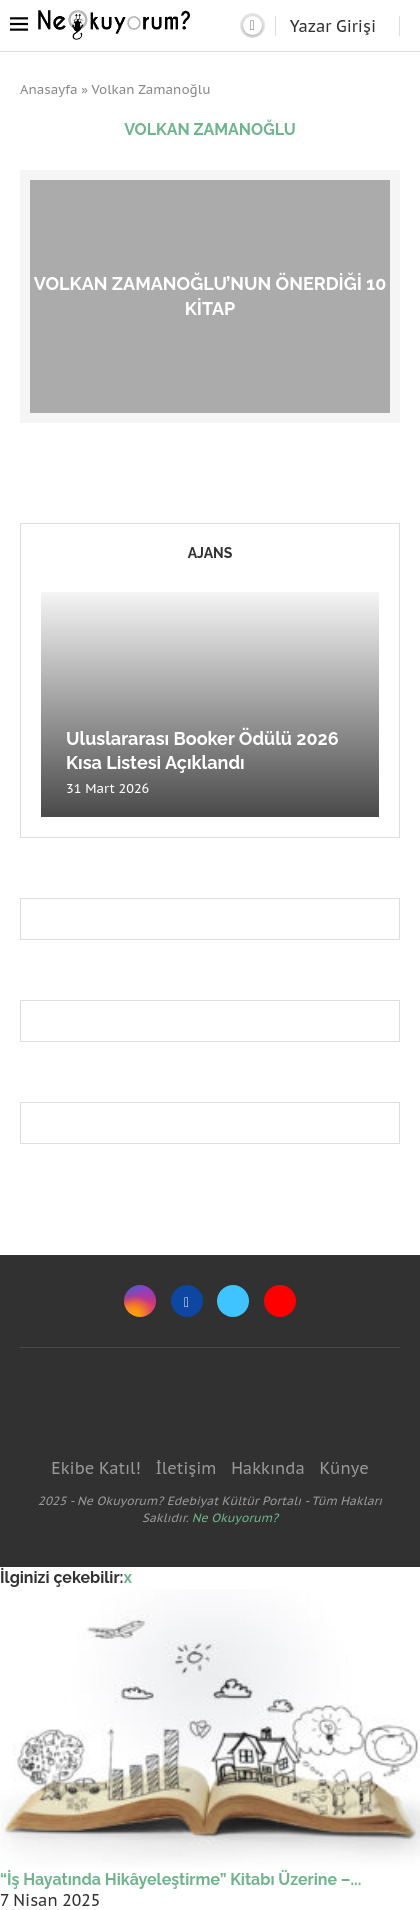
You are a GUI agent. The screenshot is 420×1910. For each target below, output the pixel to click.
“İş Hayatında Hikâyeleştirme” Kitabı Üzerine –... (180, 1879)
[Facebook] (187, 1301)
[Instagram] (140, 1301)
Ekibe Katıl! (95, 1468)
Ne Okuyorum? (235, 1517)
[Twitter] (233, 1301)
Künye (343, 1468)
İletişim (185, 1468)
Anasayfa (49, 89)
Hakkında (268, 1468)
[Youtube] (280, 1301)
